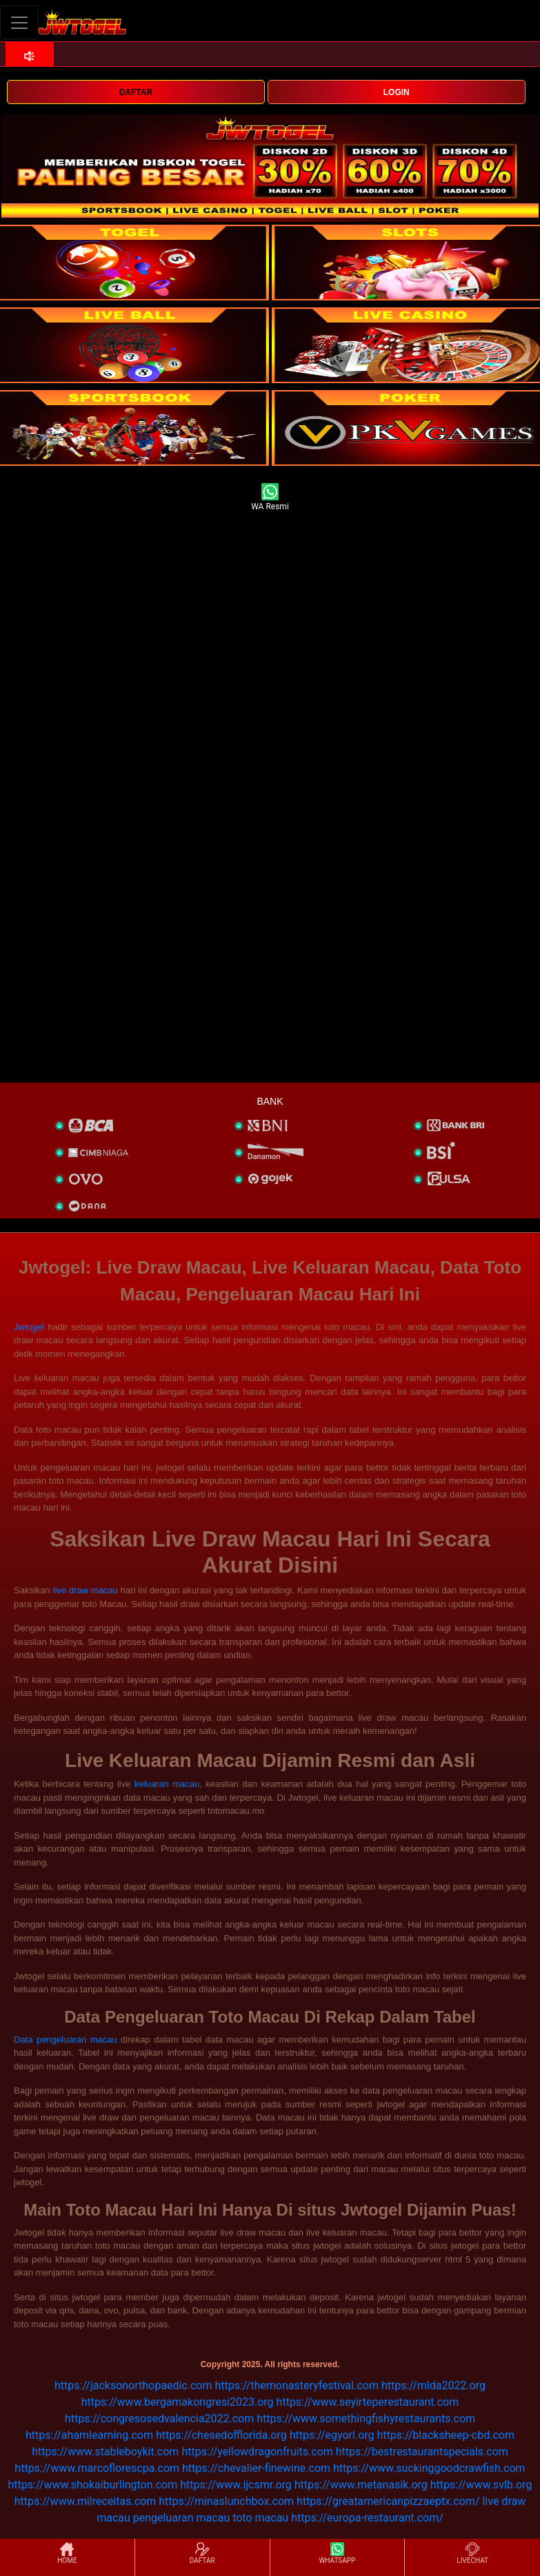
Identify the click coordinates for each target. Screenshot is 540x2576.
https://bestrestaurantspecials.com (422, 2451)
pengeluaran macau (181, 2517)
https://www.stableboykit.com (105, 2451)
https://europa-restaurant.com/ (367, 2517)
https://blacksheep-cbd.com (445, 2435)
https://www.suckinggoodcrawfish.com (429, 2468)
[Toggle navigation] (19, 22)
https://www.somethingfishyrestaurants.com (366, 2418)
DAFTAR (135, 92)
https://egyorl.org (332, 2435)
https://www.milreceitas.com (85, 2501)
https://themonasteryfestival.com (296, 2385)
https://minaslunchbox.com (226, 2501)
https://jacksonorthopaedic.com (133, 2385)
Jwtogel (29, 1327)
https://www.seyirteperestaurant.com (368, 2402)
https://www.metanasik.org (361, 2484)
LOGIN (396, 92)
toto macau (260, 2517)
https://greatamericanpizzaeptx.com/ (388, 2501)
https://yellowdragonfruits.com (256, 2451)
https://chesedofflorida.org (221, 2435)
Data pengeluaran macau (65, 2039)
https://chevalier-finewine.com (256, 2468)
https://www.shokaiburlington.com (93, 2484)
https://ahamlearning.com (89, 2435)
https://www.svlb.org (481, 2484)
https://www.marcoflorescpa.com (96, 2468)
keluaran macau (166, 1784)
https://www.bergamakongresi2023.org (177, 2402)
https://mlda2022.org (433, 2385)
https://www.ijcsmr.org (236, 2484)
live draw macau (85, 1590)
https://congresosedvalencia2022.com (159, 2418)
